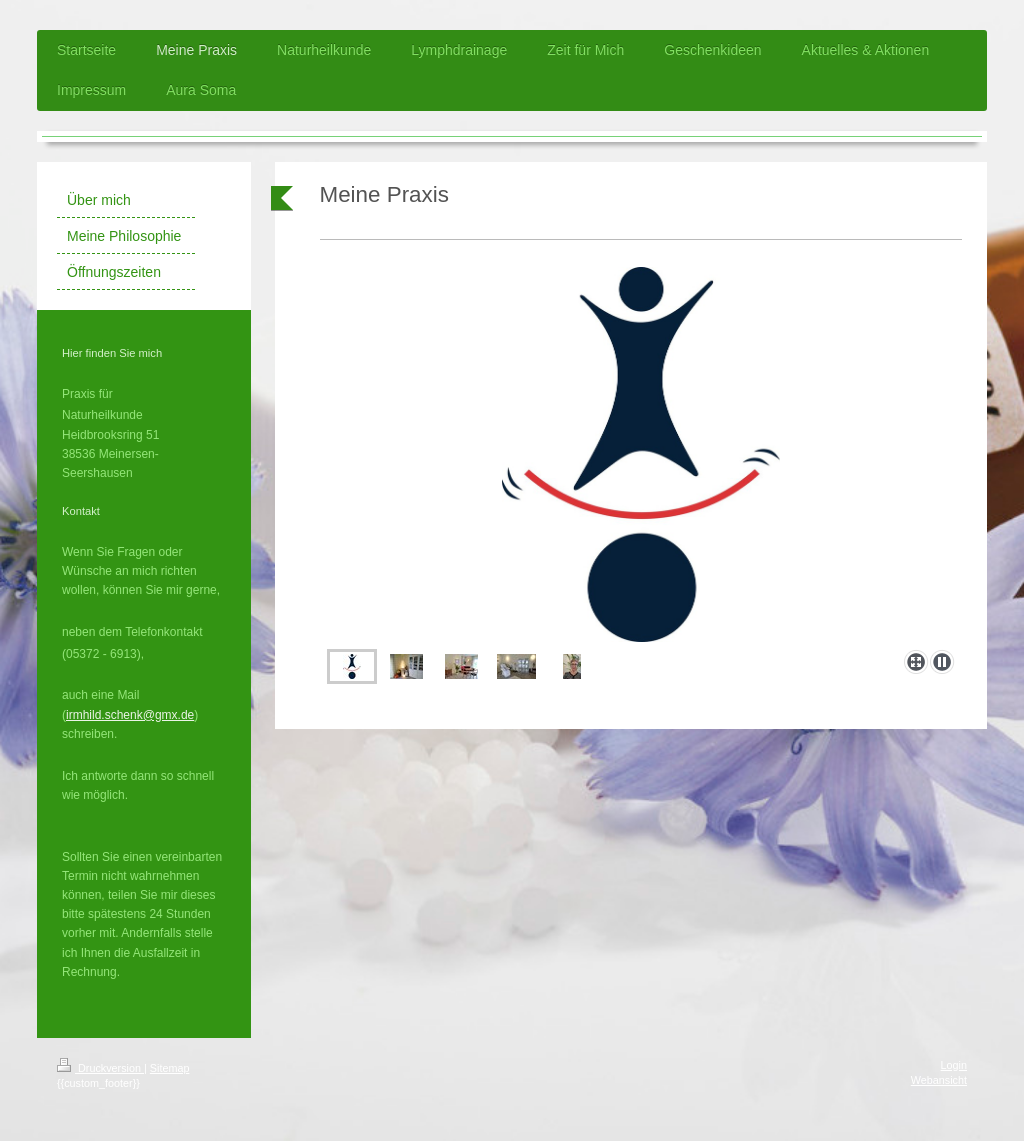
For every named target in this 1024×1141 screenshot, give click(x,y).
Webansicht (939, 1080)
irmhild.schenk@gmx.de (130, 715)
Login (954, 1065)
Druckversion (100, 1068)
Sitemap (170, 1068)
